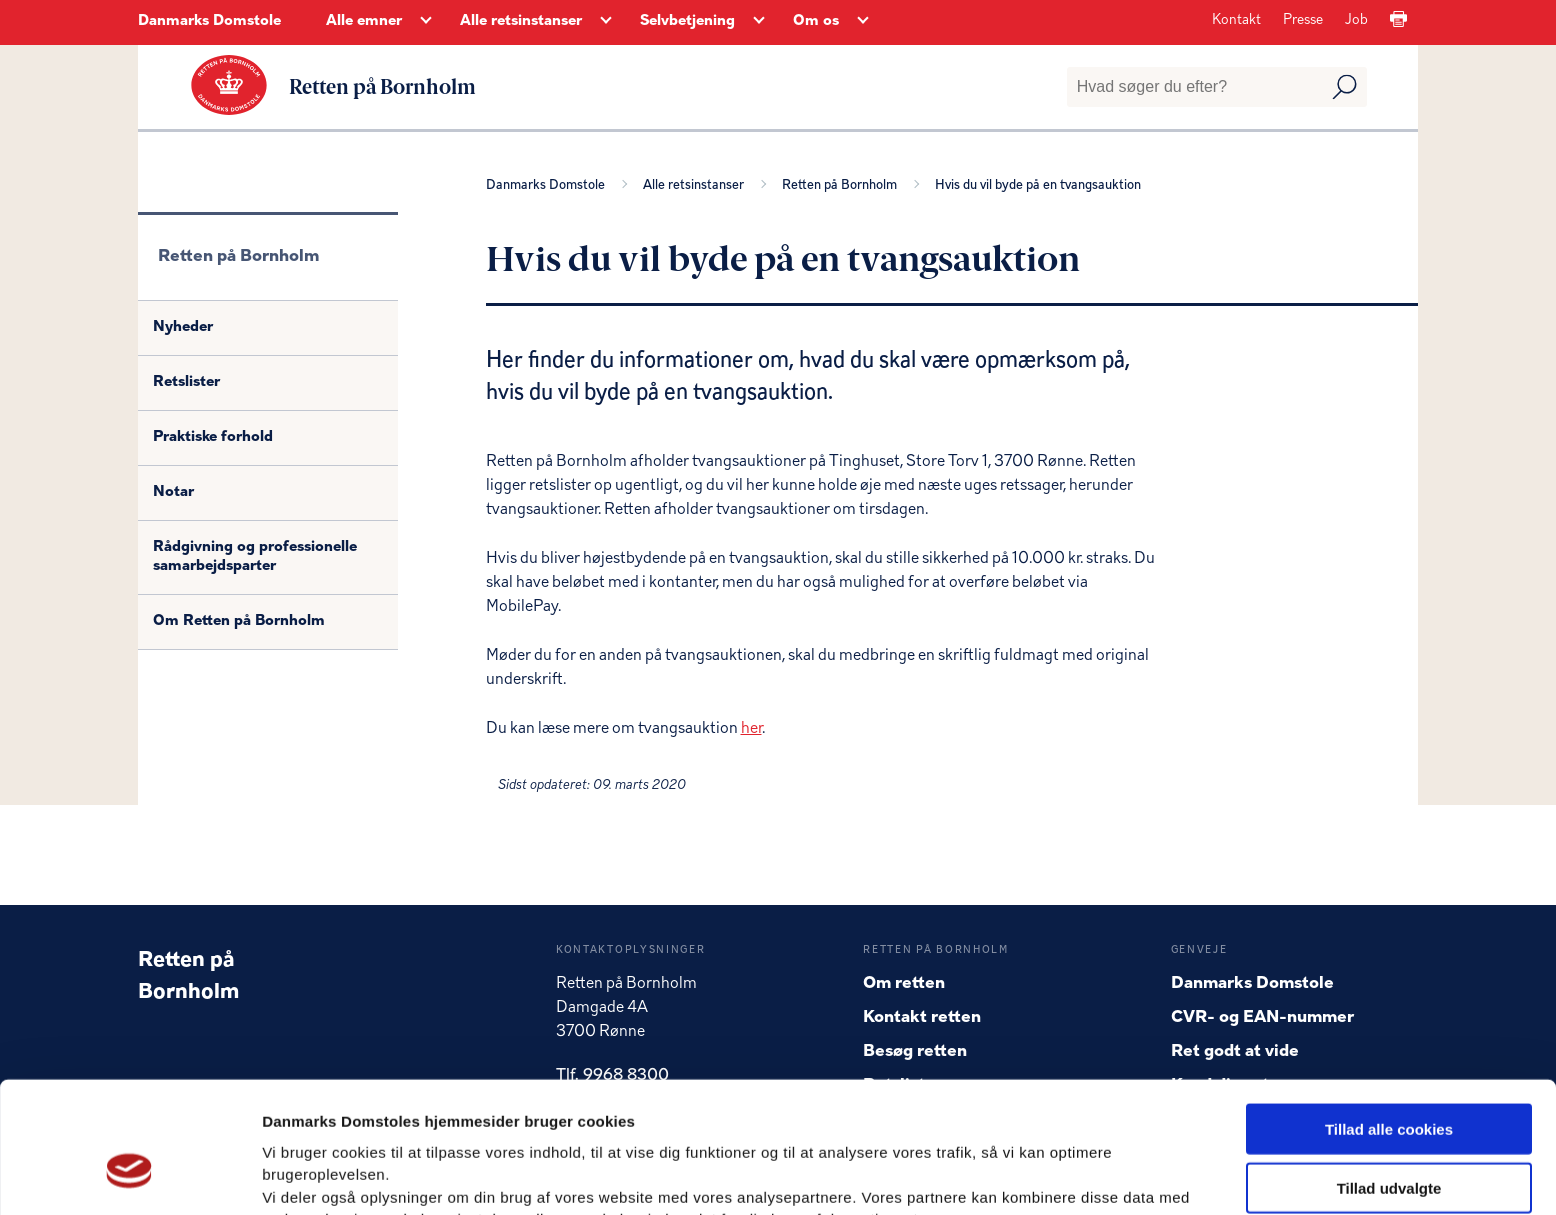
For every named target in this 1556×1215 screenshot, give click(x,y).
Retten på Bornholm (842, 184)
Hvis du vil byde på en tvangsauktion (1038, 184)
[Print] (1398, 20)
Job (1356, 20)
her (751, 728)
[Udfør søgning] (1344, 86)
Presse (1303, 20)
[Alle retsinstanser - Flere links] (606, 22)
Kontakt (1236, 20)
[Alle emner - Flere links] (426, 22)
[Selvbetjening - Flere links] (759, 22)
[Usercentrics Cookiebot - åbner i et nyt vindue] (129, 1176)
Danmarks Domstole (209, 21)
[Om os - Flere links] (863, 22)
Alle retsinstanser (696, 184)
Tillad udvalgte (1389, 1080)
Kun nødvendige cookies (1389, 1138)
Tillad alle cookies (1389, 1021)
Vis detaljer (1039, 1175)
